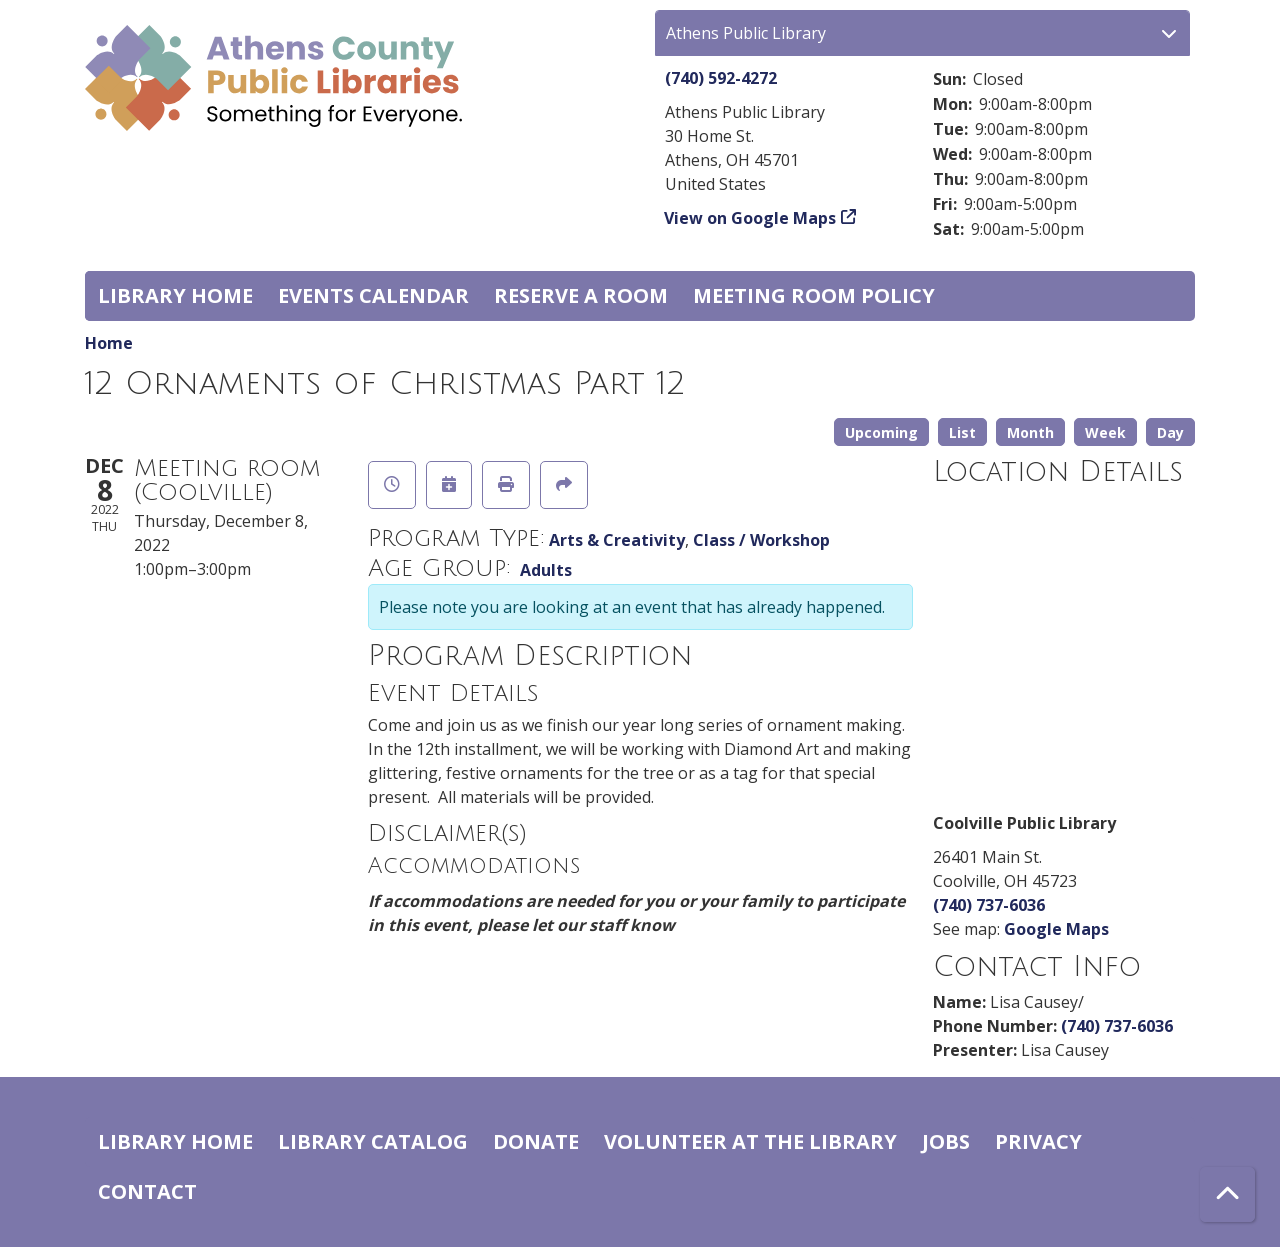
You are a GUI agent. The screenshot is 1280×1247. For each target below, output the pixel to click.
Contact (147, 1191)
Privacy (1038, 1141)
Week (1105, 432)
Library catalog (373, 1141)
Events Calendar (373, 295)
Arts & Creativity (617, 540)
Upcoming (881, 432)
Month (1030, 432)
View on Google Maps (750, 218)
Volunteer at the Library (750, 1141)
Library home (175, 295)
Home (109, 343)
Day (1170, 432)
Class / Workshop (761, 540)
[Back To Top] (1227, 1194)
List (962, 432)
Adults (546, 570)
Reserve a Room (581, 295)
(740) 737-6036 (989, 905)
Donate (536, 1141)
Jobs (946, 1141)
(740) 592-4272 (721, 78)
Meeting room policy (814, 295)
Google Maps (1056, 929)
